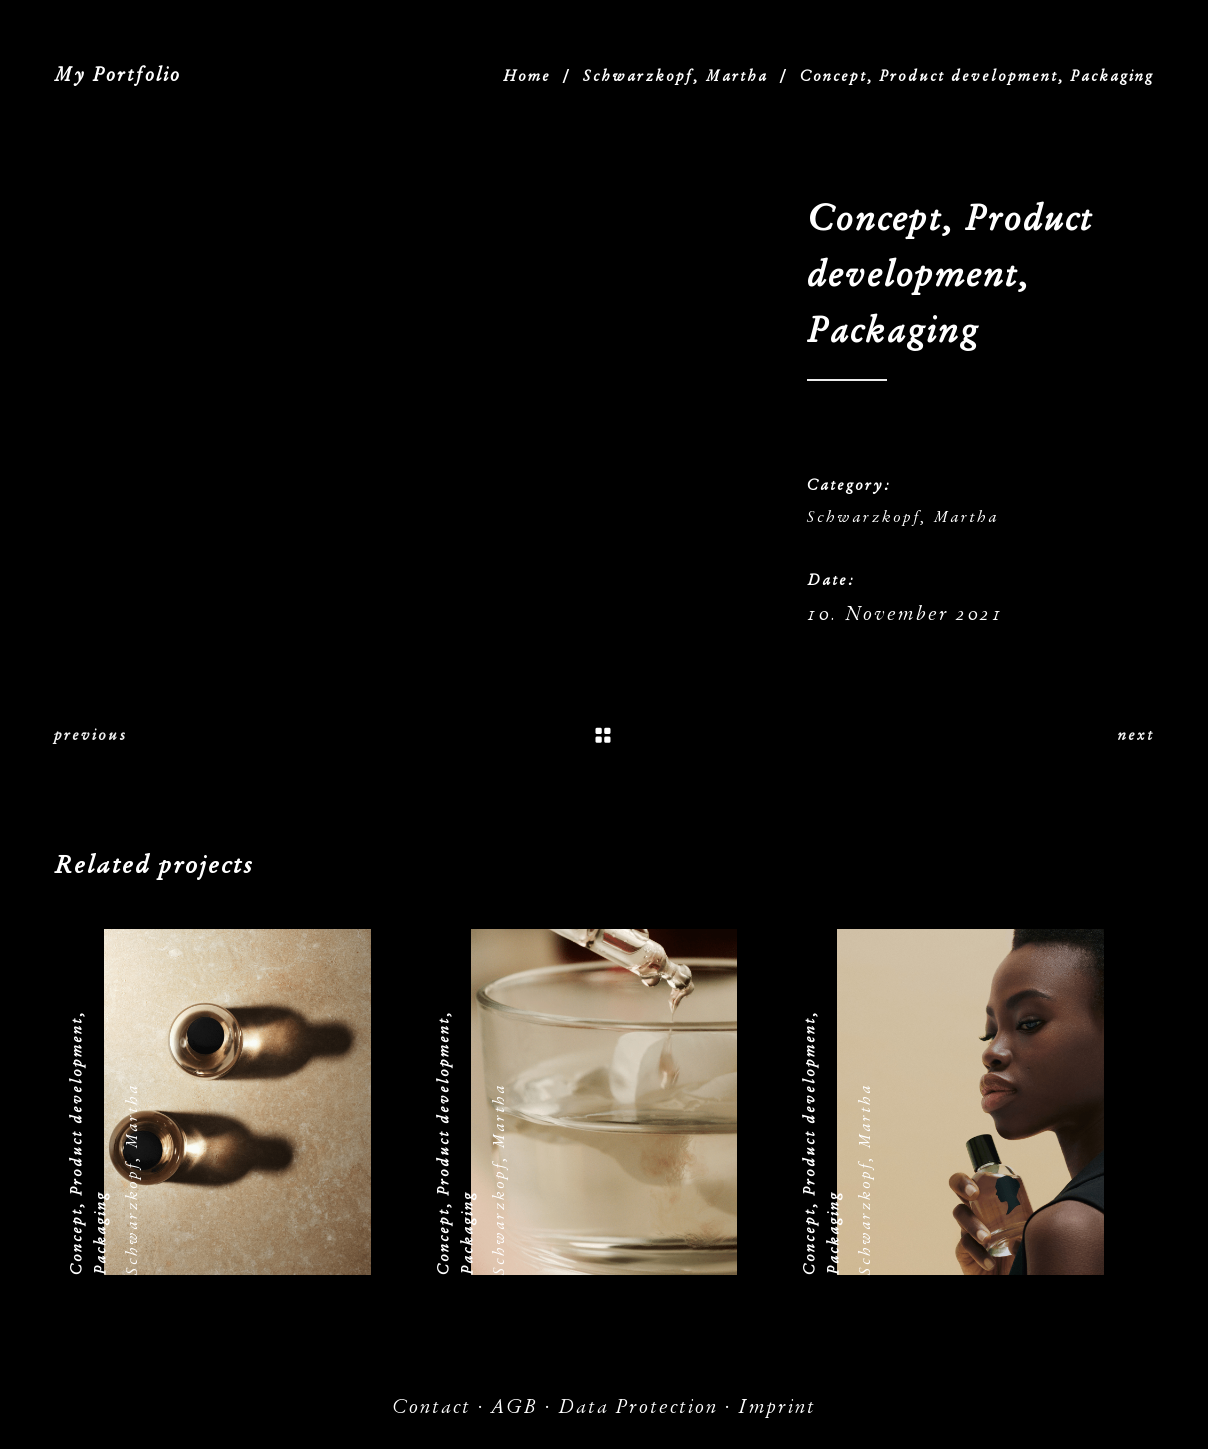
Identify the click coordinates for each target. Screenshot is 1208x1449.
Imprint (777, 1406)
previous (90, 735)
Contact (431, 1406)
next (1136, 735)
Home (527, 76)
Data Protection (638, 1406)
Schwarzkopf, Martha (675, 76)
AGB (514, 1406)
